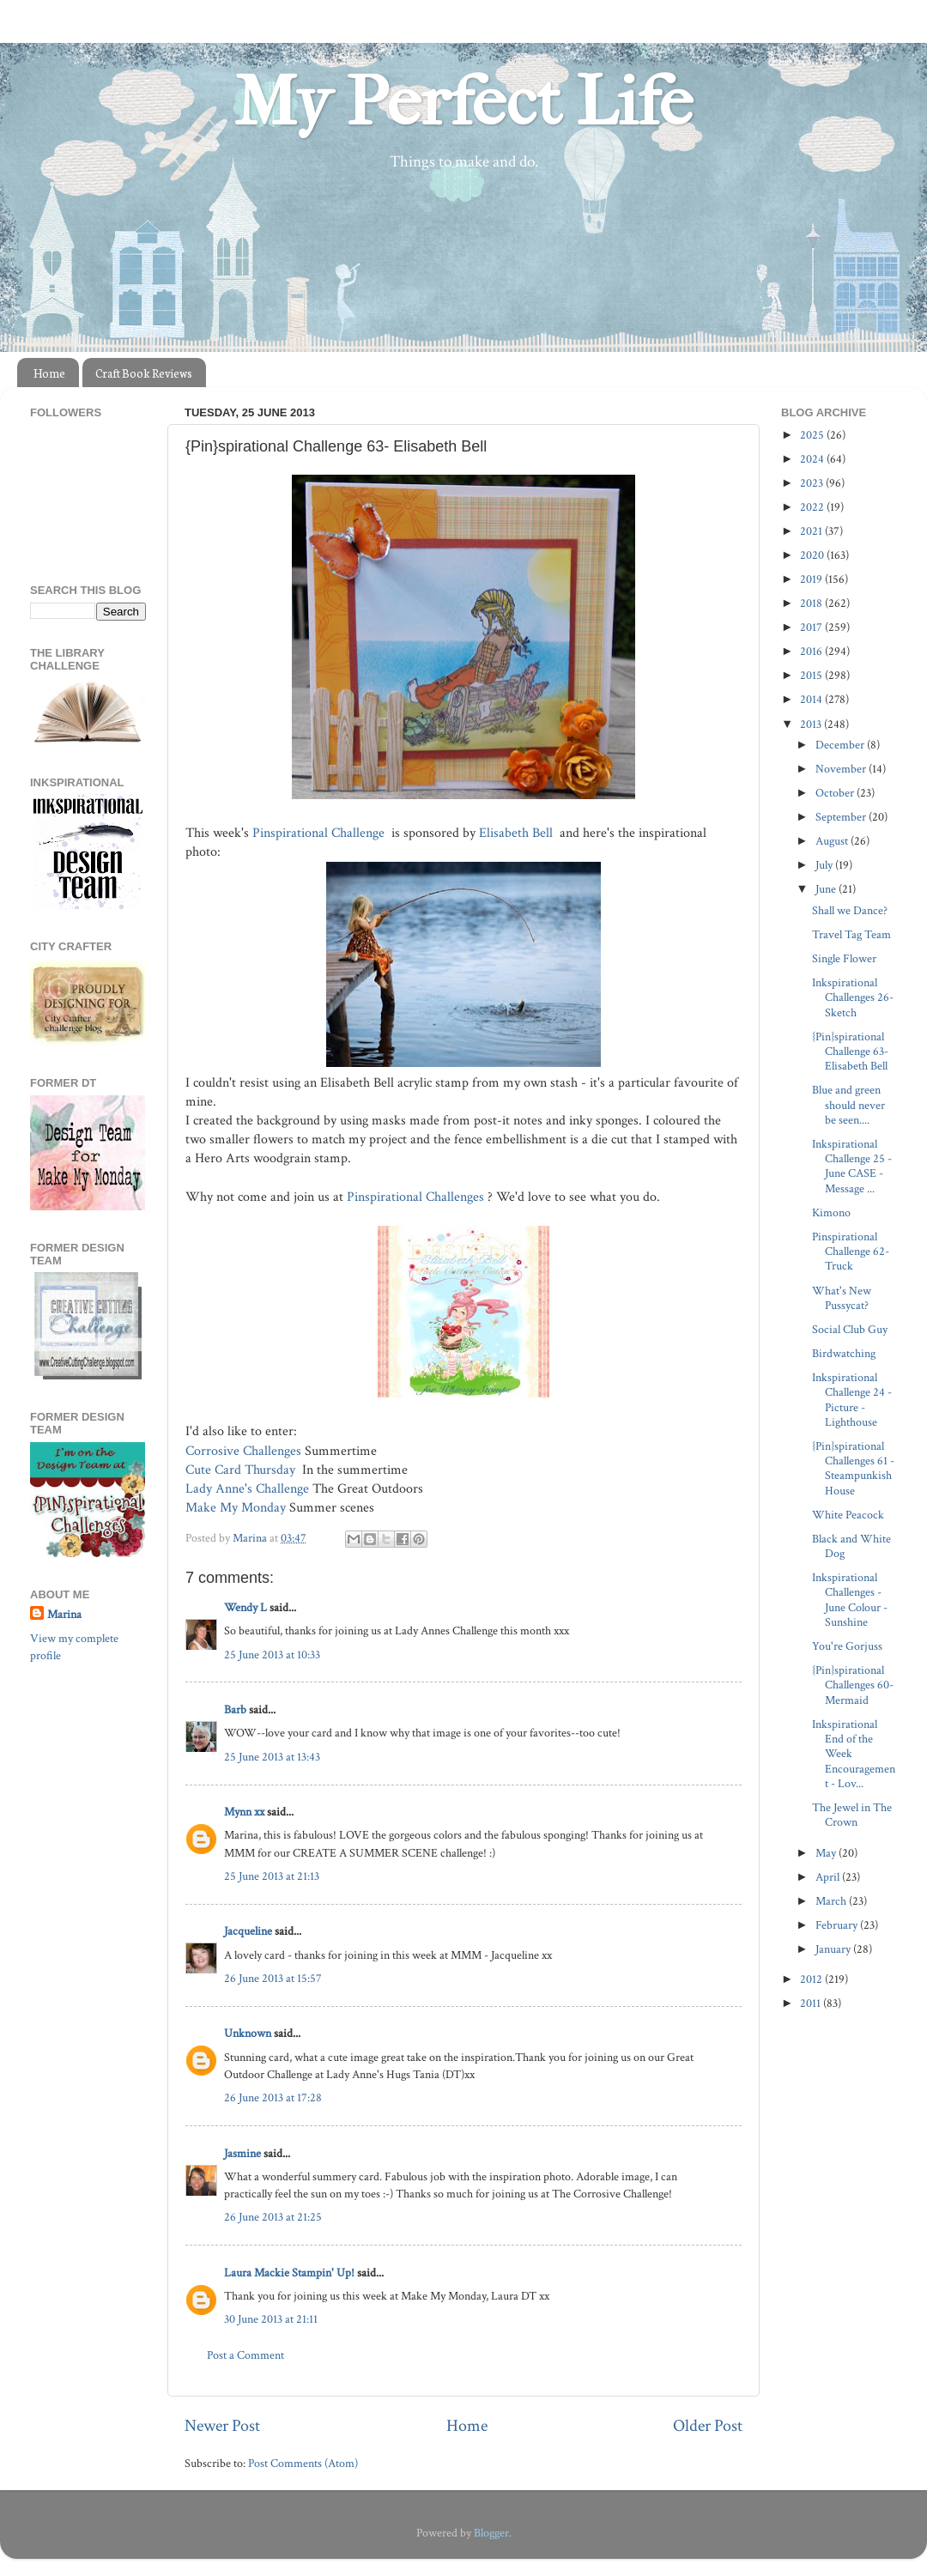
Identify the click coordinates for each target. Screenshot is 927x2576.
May (827, 1853)
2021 (812, 531)
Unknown (247, 2033)
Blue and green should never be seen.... (848, 1105)
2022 (813, 507)
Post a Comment (245, 2355)
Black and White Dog (851, 1545)
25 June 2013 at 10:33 (272, 1654)
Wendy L (245, 1607)
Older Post (707, 2426)
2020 (813, 555)
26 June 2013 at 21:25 (273, 2217)
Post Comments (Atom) (303, 2463)
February (837, 1925)
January (834, 1949)
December (841, 744)
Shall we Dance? (850, 910)
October (836, 793)
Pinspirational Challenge (320, 833)
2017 (812, 627)
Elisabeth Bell (517, 833)
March (832, 1901)
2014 (812, 699)
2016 (812, 651)
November (842, 769)
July (825, 865)
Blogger (491, 2532)
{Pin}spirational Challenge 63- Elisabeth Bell (850, 1051)
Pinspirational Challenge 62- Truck (850, 1251)
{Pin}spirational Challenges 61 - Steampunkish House (853, 1468)
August (833, 841)
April (828, 1877)
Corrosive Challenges (243, 1451)
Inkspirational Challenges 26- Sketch (853, 997)
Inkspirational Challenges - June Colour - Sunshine (850, 1599)
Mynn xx (244, 1811)
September (842, 817)
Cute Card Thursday (240, 1470)
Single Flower (844, 958)
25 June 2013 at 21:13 (271, 1876)
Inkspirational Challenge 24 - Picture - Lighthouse (852, 1399)
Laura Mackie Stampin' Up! (289, 2272)
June (827, 889)
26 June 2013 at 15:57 (273, 1978)
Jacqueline (248, 1931)
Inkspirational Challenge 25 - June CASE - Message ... (852, 1166)
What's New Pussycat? (841, 1297)
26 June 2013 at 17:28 (273, 2097)
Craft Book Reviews (143, 373)
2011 (811, 2003)
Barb (235, 1709)
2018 (812, 603)
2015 (812, 675)
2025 (813, 435)
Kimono (831, 1212)
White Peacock (848, 1514)
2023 (813, 483)
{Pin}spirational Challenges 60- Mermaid (853, 1685)
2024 (813, 459)
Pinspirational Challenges (417, 1197)
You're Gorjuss (847, 1646)
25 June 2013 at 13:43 (272, 1757)
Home (49, 373)
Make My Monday (235, 1508)
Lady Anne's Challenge (247, 1489)
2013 (812, 724)
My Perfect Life (463, 102)
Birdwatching (844, 1353)
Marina (64, 1614)
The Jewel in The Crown (852, 1814)
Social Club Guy (850, 1329)
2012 (812, 1979)
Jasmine (242, 2153)
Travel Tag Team (851, 934)
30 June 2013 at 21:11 (271, 2319)
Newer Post (222, 2426)
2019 (812, 579)
